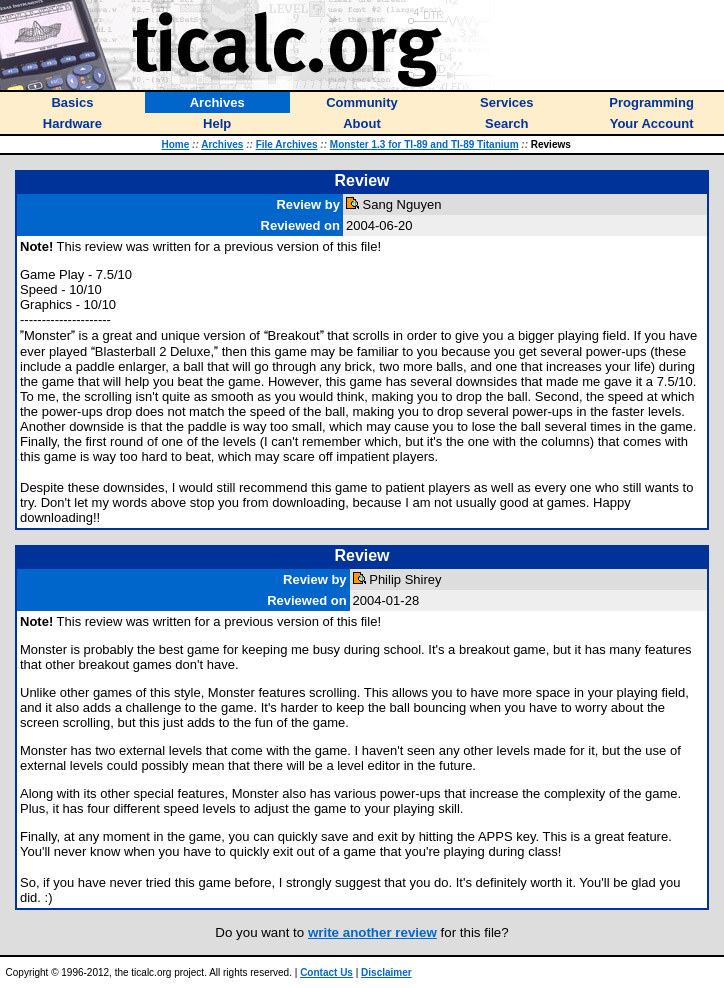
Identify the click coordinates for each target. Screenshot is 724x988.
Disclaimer (386, 972)
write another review (372, 932)
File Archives (287, 144)
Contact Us (326, 972)
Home (176, 144)
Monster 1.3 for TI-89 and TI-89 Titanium (424, 144)
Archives (222, 144)
